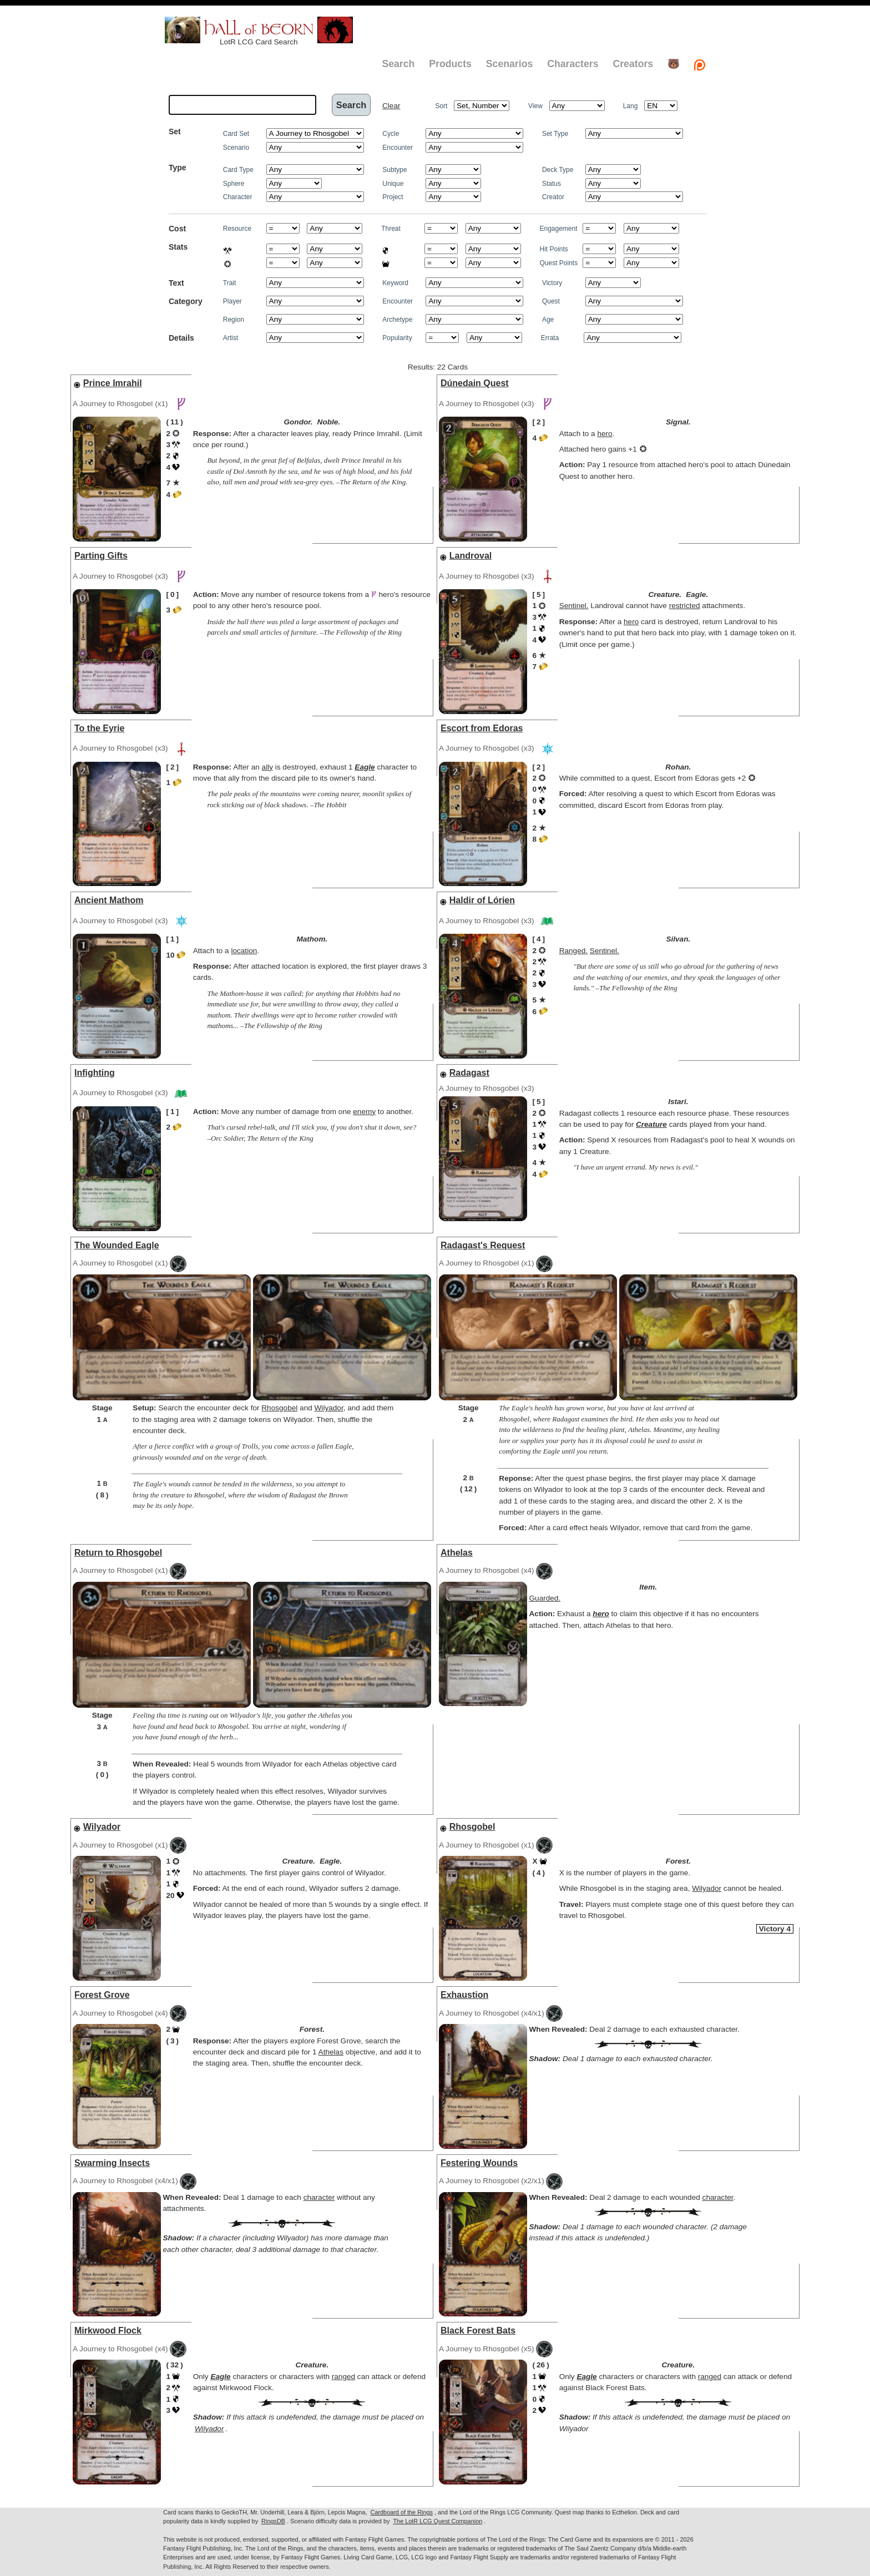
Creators (633, 63)
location (244, 951)
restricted (684, 605)
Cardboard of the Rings (402, 2512)
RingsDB (273, 2521)
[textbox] (242, 105)
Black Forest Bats (478, 2330)
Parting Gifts (101, 555)
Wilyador (329, 1408)
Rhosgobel (279, 1408)
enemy (364, 1111)
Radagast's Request (483, 1245)
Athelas (457, 1552)
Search (398, 63)
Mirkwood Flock (107, 2330)
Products (450, 63)
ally (267, 767)
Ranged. (573, 951)
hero (604, 433)
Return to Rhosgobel (118, 1552)
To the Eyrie (99, 728)
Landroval (470, 555)
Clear (391, 106)
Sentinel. (574, 605)
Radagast (469, 1072)
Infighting (94, 1072)
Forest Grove (102, 1995)
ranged (343, 2376)
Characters (572, 63)
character (319, 2197)
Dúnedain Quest (475, 383)
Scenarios (509, 63)
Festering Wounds (479, 2163)
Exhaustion (464, 1995)
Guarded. (545, 1598)
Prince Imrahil (112, 383)
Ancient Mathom (108, 900)
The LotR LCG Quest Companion (437, 2521)
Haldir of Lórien (482, 900)
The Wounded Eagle (116, 1245)
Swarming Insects (112, 2163)
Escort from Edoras (482, 728)
